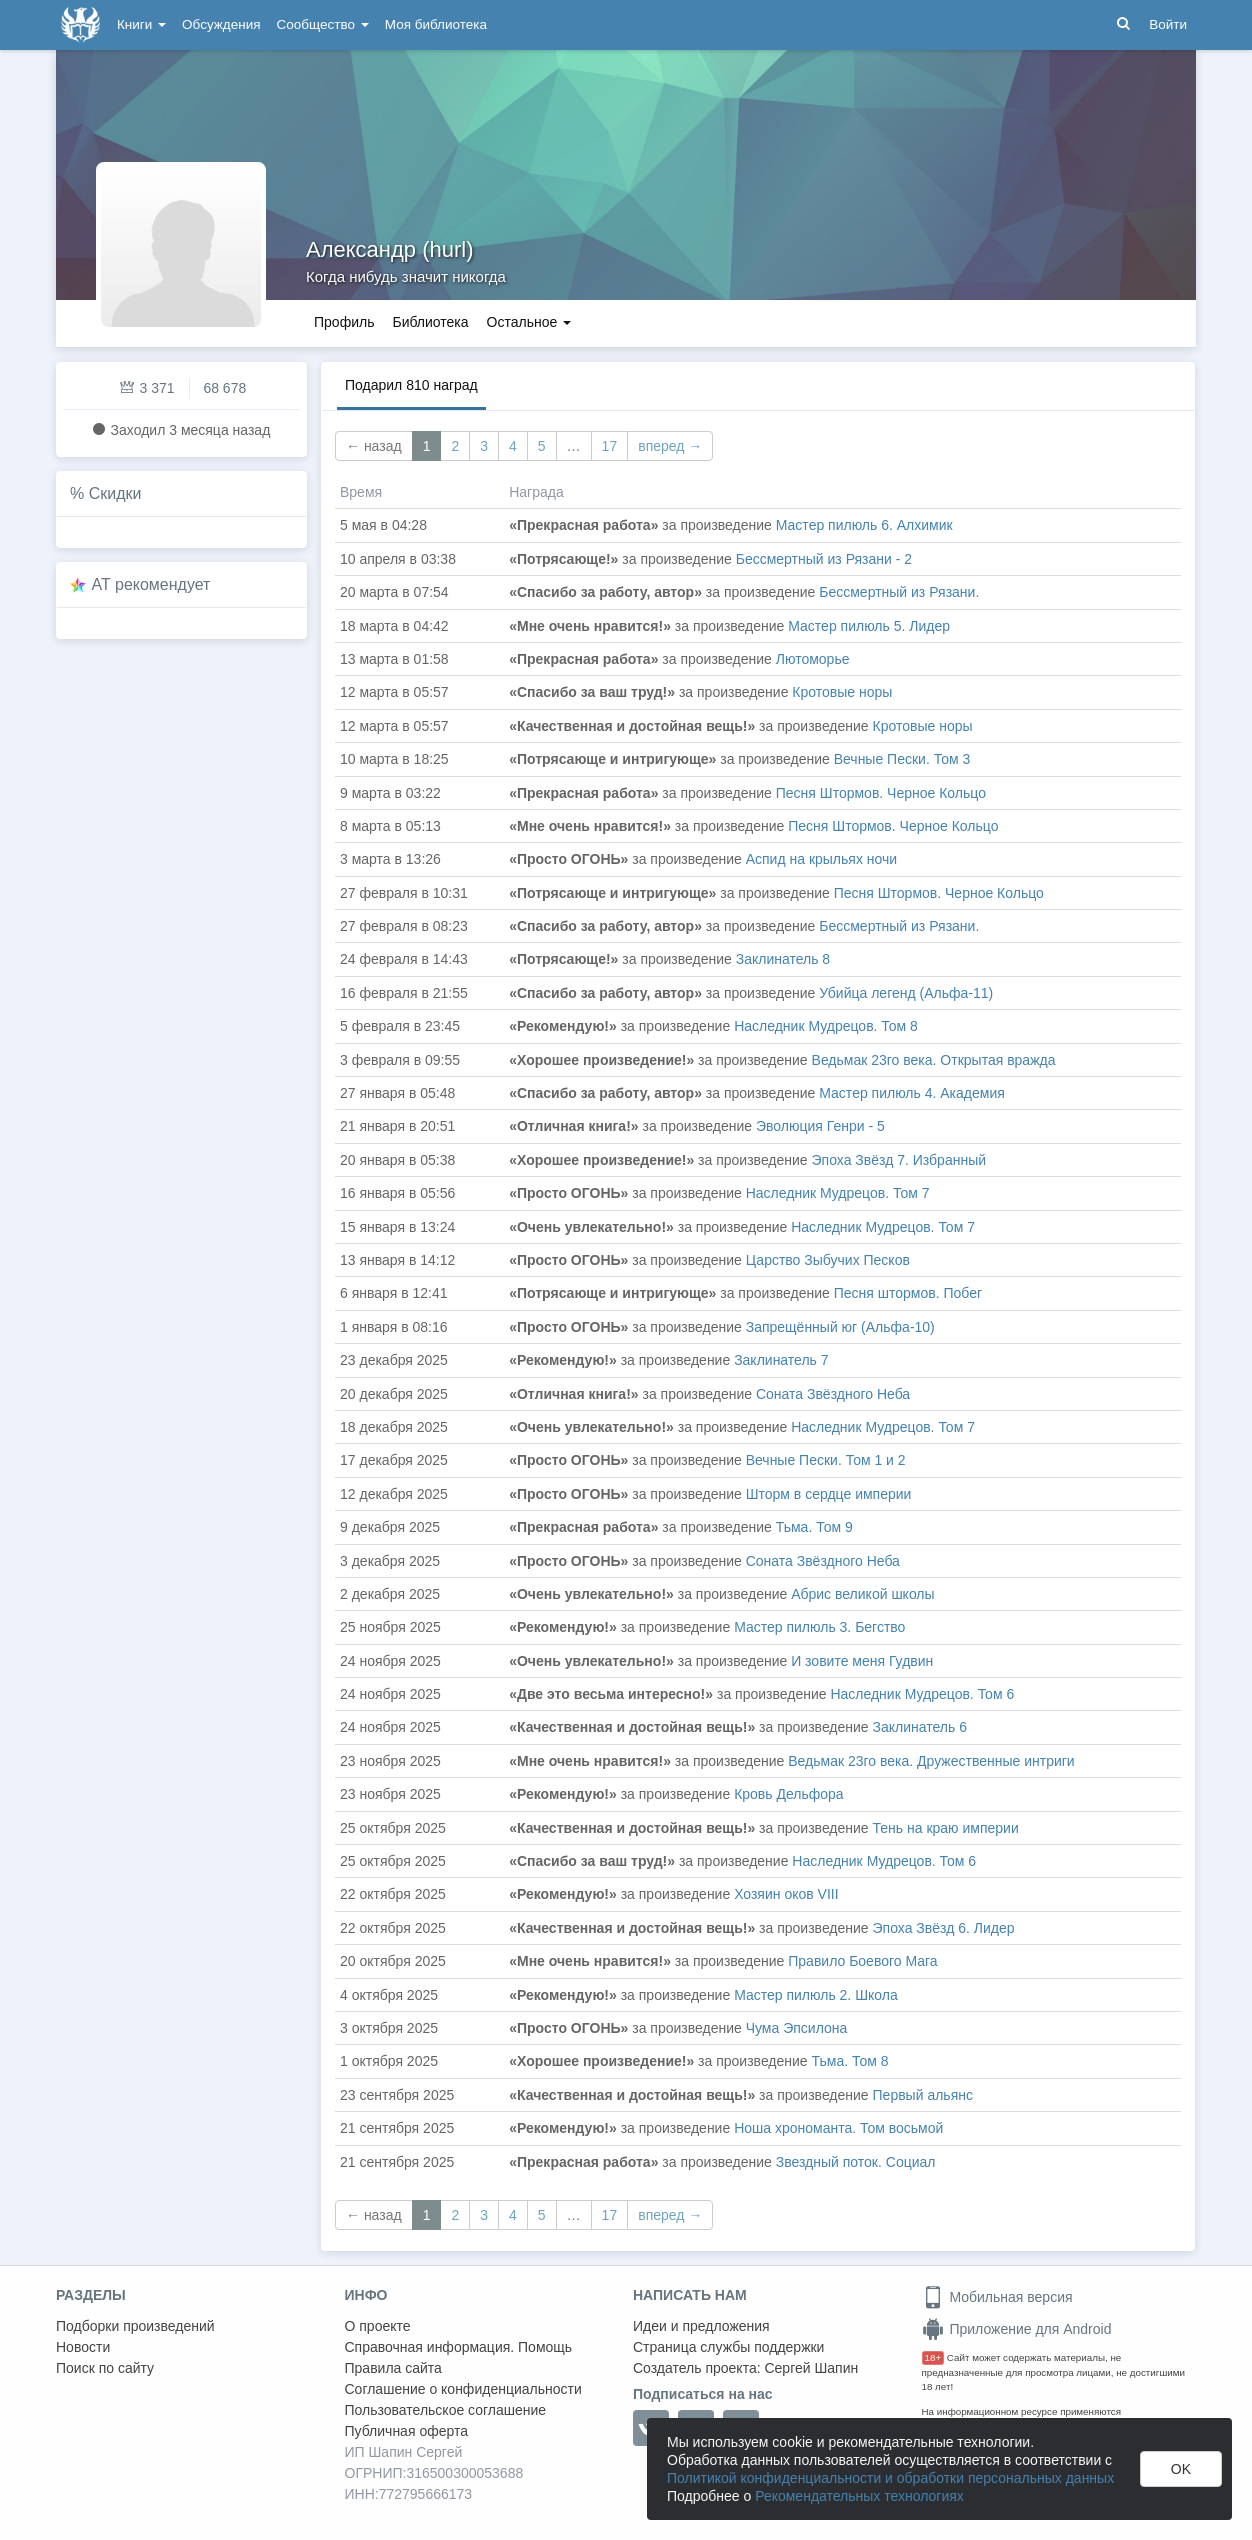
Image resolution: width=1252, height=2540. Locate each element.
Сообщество (323, 24)
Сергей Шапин (811, 2368)
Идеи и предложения (701, 2326)
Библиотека (430, 322)
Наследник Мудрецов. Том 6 (922, 1694)
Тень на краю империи (946, 1828)
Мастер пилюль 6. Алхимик (864, 525)
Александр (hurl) (390, 249)
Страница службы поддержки (728, 2347)
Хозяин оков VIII (786, 1894)
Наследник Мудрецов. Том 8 (826, 1026)
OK (1181, 2469)
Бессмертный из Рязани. (899, 592)
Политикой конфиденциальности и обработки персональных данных (890, 2478)
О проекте (378, 2326)
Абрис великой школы (862, 1594)
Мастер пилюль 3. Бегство (819, 1627)
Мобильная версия (997, 2297)
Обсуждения (221, 24)
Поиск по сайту (105, 2368)
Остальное (529, 322)
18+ (933, 2357)
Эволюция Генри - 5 (820, 1126)
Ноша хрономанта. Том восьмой (838, 2128)
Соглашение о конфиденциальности (463, 2389)
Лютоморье (813, 659)
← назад (374, 446)
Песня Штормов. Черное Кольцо (881, 793)
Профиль (344, 322)
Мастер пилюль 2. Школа (816, 1995)
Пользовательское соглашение (446, 2410)
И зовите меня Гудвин (862, 1661)
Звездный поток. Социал (856, 2162)
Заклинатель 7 (781, 1360)
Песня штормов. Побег (908, 1293)
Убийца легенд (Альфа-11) (906, 993)
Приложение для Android (1017, 2329)
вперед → (670, 446)
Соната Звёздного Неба (833, 1394)
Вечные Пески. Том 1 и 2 (826, 1460)
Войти (1168, 24)
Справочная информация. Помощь (459, 2347)
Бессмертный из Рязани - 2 (824, 559)
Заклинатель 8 (783, 959)
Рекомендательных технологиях (859, 2496)
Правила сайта (393, 2368)
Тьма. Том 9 (814, 1527)
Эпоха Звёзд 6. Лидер (944, 1928)
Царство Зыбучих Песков (828, 1260)
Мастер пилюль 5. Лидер (869, 626)
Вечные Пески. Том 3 (902, 759)
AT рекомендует (151, 584)
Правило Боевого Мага (862, 1961)
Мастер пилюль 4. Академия (912, 1093)
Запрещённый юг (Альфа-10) (840, 1327)
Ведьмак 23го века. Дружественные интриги (931, 1761)
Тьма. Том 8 (850, 2061)
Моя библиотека (436, 24)
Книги (141, 24)
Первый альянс (923, 2095)
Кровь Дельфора (789, 1794)
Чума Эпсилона (797, 2028)
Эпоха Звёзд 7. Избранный (899, 1160)
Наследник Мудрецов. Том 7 (838, 1193)
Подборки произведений (135, 2326)
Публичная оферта (407, 2431)
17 (610, 446)
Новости (83, 2347)
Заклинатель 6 (920, 1727)
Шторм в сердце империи (829, 1494)
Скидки (115, 493)
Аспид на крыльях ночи (821, 859)
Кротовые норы (842, 692)
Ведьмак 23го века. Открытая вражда (934, 1060)
